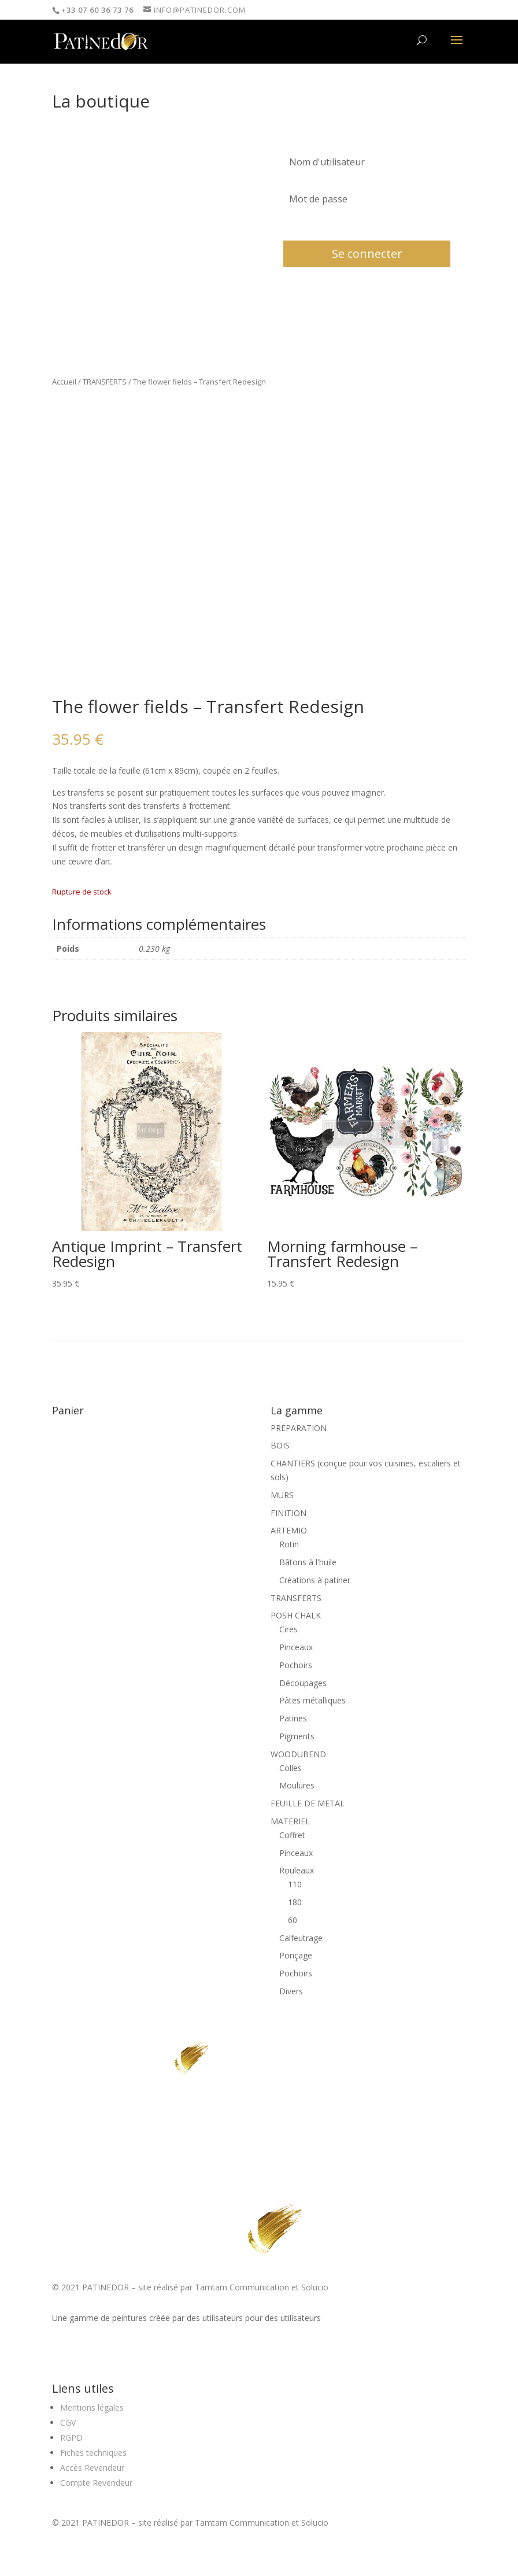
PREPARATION (299, 1427)
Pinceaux (296, 1647)
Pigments (296, 1736)
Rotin (289, 1544)
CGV (68, 2422)
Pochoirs (295, 1665)
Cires (288, 1629)
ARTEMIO (289, 1530)
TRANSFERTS (105, 381)
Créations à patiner (314, 1580)
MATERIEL (290, 1821)
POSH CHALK (296, 1615)
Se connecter (367, 253)
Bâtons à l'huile (307, 1562)
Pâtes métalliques (312, 1700)
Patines (293, 1718)
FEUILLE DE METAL (308, 1803)
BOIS (280, 1445)
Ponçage (295, 1955)
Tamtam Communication (242, 2287)
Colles (290, 1767)
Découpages (303, 1682)
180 (295, 1902)
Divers (291, 1991)
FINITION (288, 1512)
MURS (282, 1495)
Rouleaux (296, 1870)
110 (295, 1884)
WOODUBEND (298, 1754)
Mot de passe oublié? (317, 225)
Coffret (292, 1835)
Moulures (296, 1785)
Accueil (64, 381)
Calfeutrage (301, 1937)
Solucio (314, 2287)
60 (292, 1920)
